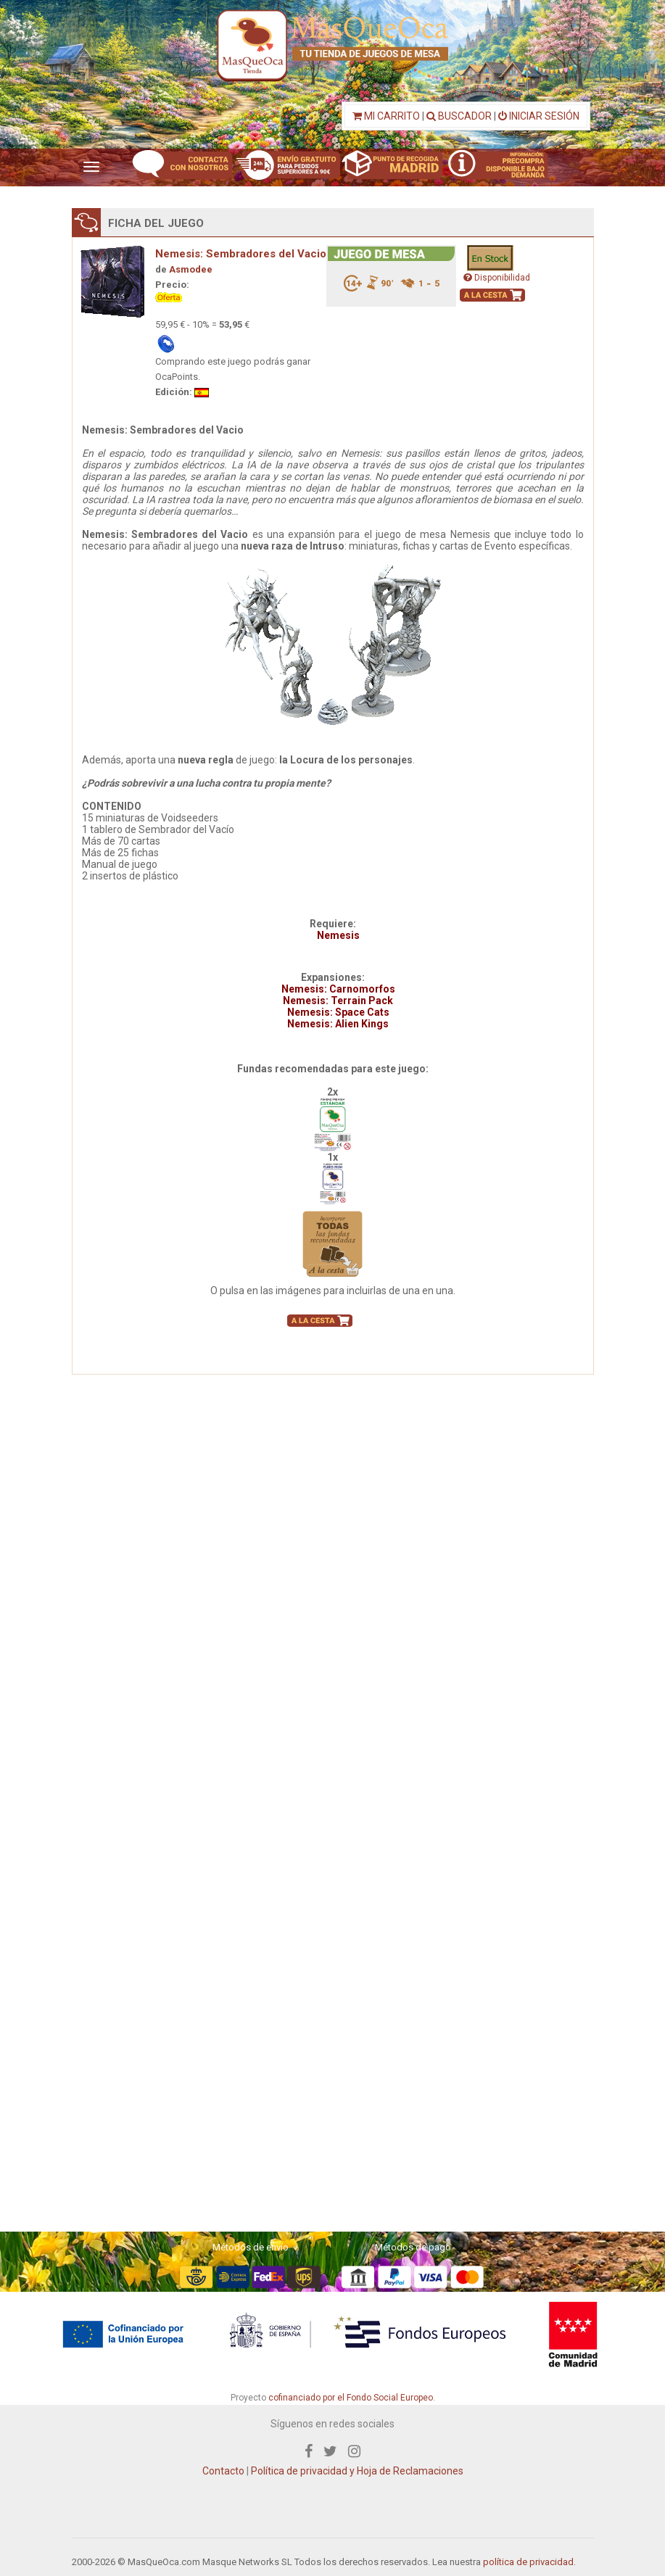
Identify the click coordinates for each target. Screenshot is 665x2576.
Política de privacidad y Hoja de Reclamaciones (357, 2471)
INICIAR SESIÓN (538, 116)
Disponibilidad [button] (496, 278)
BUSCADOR (459, 116)
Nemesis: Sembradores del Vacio (240, 253)
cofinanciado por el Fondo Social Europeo (350, 2398)
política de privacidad (528, 2561)
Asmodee (190, 269)
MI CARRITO (386, 116)
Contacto (223, 2471)
